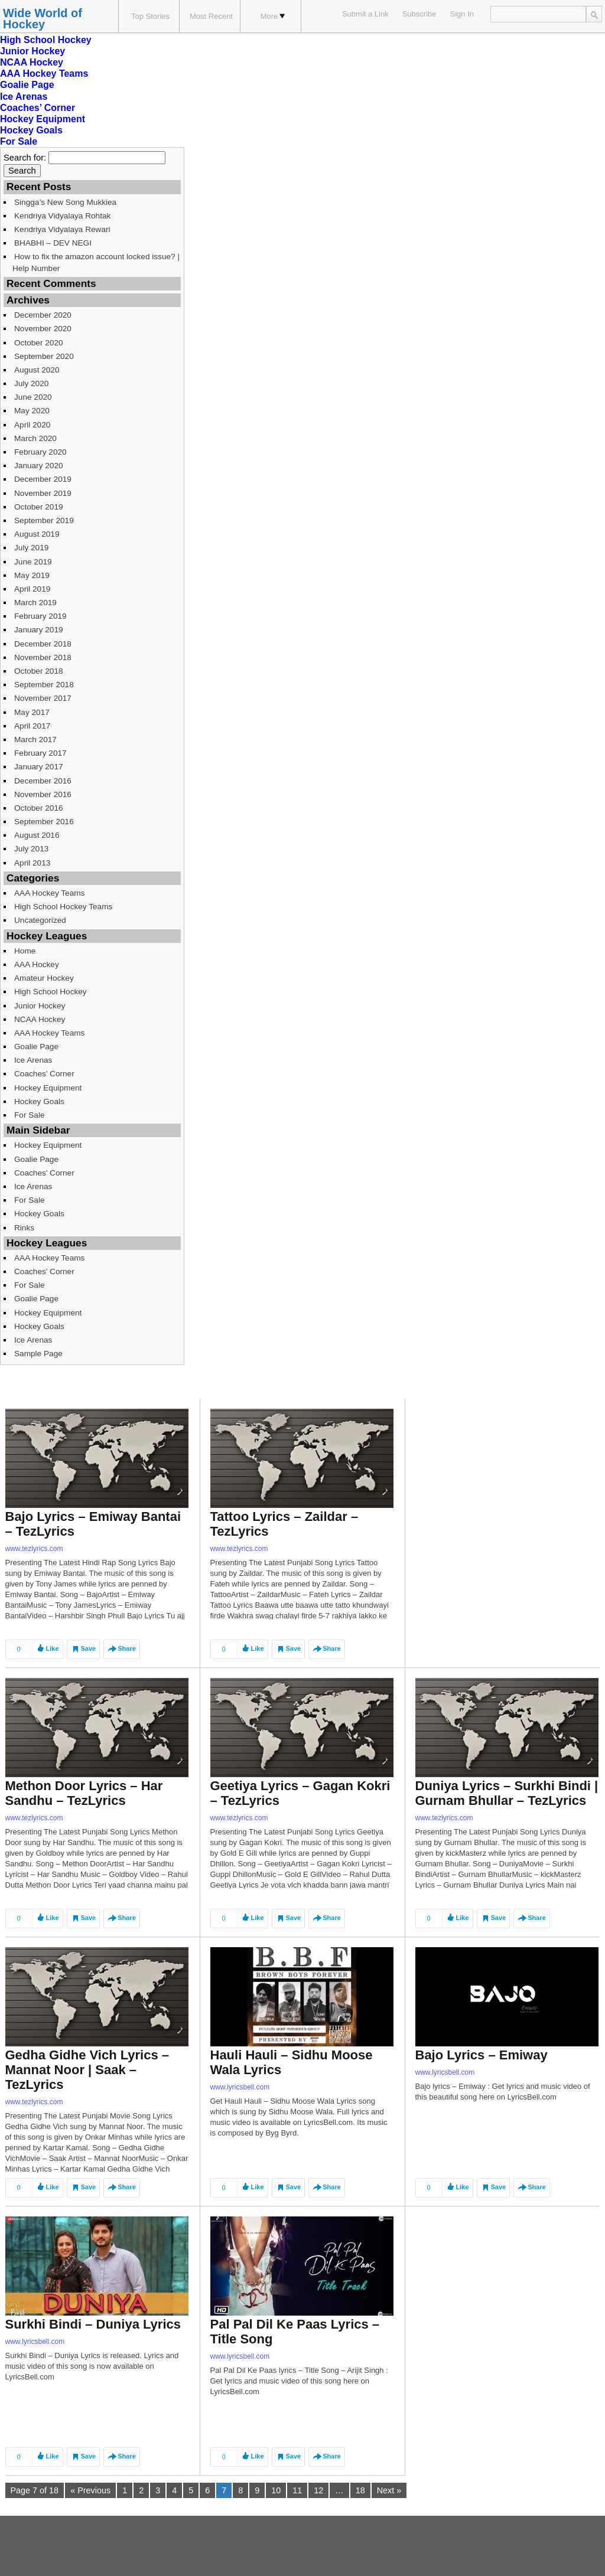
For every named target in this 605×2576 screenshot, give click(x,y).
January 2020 (38, 465)
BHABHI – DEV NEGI (53, 243)
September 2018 (44, 684)
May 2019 (32, 575)
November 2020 (42, 328)
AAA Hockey (36, 964)
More (273, 16)
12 (318, 2490)
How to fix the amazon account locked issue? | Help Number (96, 262)
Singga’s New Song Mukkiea (65, 202)
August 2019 (37, 534)
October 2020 (38, 342)
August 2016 (37, 835)
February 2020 (40, 452)
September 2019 (44, 520)
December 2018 (42, 643)
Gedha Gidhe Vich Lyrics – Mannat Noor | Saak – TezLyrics (87, 2070)
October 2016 (38, 808)
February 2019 (40, 616)
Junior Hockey (32, 51)
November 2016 (42, 794)
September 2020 (44, 356)
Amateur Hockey (44, 978)
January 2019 (38, 629)
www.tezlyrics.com (34, 1549)
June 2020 (33, 397)
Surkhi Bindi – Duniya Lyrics (93, 2324)
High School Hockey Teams (63, 906)
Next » (389, 2490)
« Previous (90, 2490)
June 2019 (33, 561)
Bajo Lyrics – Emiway (481, 2055)
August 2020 (37, 369)
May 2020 (32, 410)
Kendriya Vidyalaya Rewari (62, 229)
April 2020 (32, 424)
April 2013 (32, 862)
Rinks (24, 1227)
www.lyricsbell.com (240, 2087)
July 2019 (31, 547)
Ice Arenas (23, 97)
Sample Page (38, 1353)
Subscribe (419, 13)
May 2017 (32, 712)
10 (276, 2490)
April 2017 (32, 725)
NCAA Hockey (31, 62)
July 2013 (31, 848)
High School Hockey (46, 40)
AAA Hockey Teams (44, 73)
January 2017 (38, 766)
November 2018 (42, 657)
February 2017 (40, 753)
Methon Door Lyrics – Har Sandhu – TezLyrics (84, 1793)
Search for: (25, 157)
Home (24, 950)
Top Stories (150, 16)
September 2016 (44, 821)
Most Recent (211, 16)
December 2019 (42, 479)
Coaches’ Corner (37, 108)
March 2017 (35, 739)
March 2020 (35, 438)
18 (360, 2490)
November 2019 (42, 493)
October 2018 (38, 671)
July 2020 (31, 383)
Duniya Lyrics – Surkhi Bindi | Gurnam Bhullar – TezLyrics (507, 1793)
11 (297, 2490)
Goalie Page (27, 85)
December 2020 (42, 315)
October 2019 (38, 506)
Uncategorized (40, 920)
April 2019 (32, 589)
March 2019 (35, 602)
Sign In (462, 13)
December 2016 (42, 780)
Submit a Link (365, 13)
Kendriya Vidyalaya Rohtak (62, 215)
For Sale (18, 141)
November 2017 (42, 698)
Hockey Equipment (42, 119)
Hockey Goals (31, 130)
